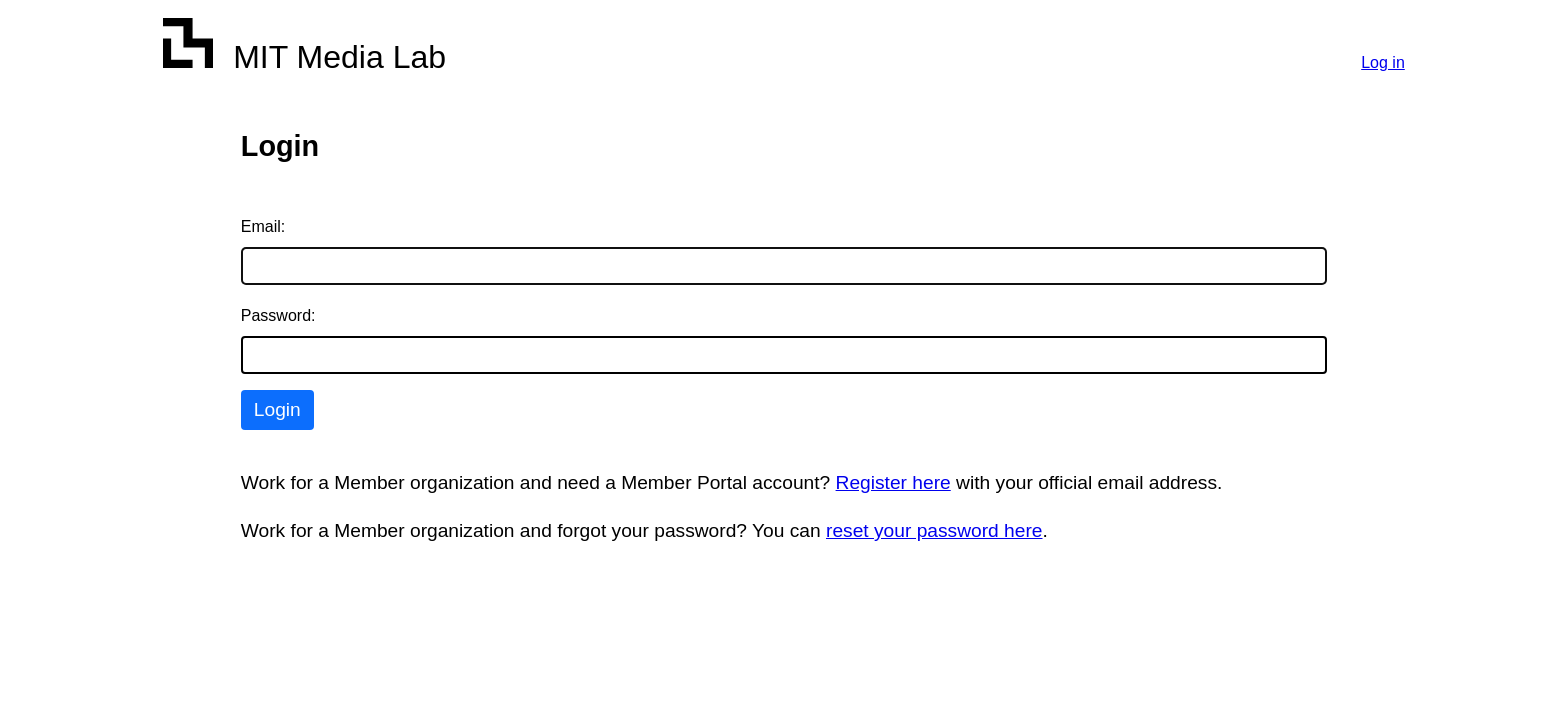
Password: (278, 315)
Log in (1383, 62)
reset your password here (934, 530)
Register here (893, 482)
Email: (263, 226)
